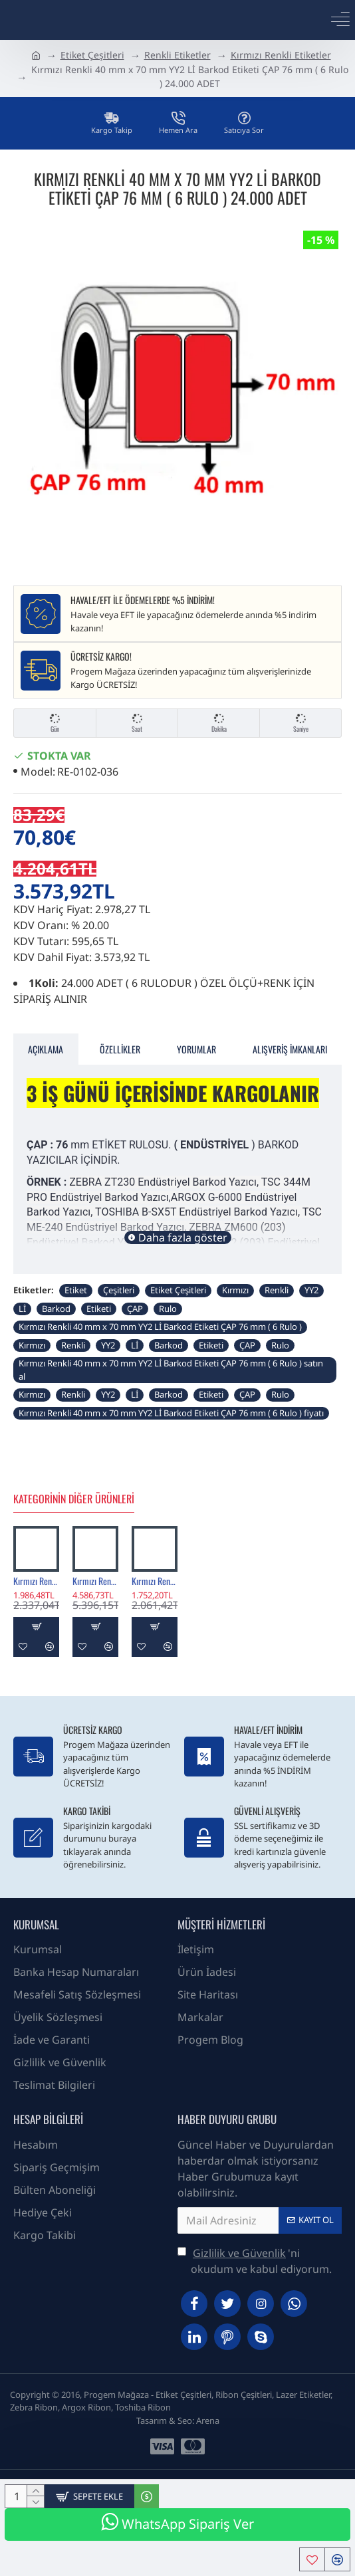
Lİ (22, 1309)
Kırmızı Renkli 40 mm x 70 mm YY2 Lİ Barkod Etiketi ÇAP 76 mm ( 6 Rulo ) (160, 1327)
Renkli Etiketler (177, 55)
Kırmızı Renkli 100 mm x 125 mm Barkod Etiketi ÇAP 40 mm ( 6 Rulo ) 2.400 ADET (155, 1581)
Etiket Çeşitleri (92, 55)
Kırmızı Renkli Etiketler (281, 55)
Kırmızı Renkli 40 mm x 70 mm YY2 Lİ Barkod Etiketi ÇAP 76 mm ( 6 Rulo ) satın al (171, 1369)
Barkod (56, 1309)
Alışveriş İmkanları (290, 1049)
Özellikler (120, 1049)
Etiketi (98, 1309)
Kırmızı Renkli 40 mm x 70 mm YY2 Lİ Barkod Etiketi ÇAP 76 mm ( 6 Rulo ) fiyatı (171, 1413)
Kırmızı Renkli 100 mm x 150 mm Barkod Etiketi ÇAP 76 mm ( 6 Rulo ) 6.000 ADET (95, 1581)
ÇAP (135, 1309)
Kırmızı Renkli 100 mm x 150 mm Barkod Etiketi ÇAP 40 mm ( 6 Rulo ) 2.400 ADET (36, 1581)
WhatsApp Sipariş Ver (177, 2522)
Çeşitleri (118, 1290)
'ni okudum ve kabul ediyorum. (255, 2260)
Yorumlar (196, 1049)
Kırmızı (235, 1290)
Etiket (75, 1290)
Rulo (168, 1309)
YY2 (311, 1290)
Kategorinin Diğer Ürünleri (73, 1499)
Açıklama (45, 1049)
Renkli (277, 1290)
